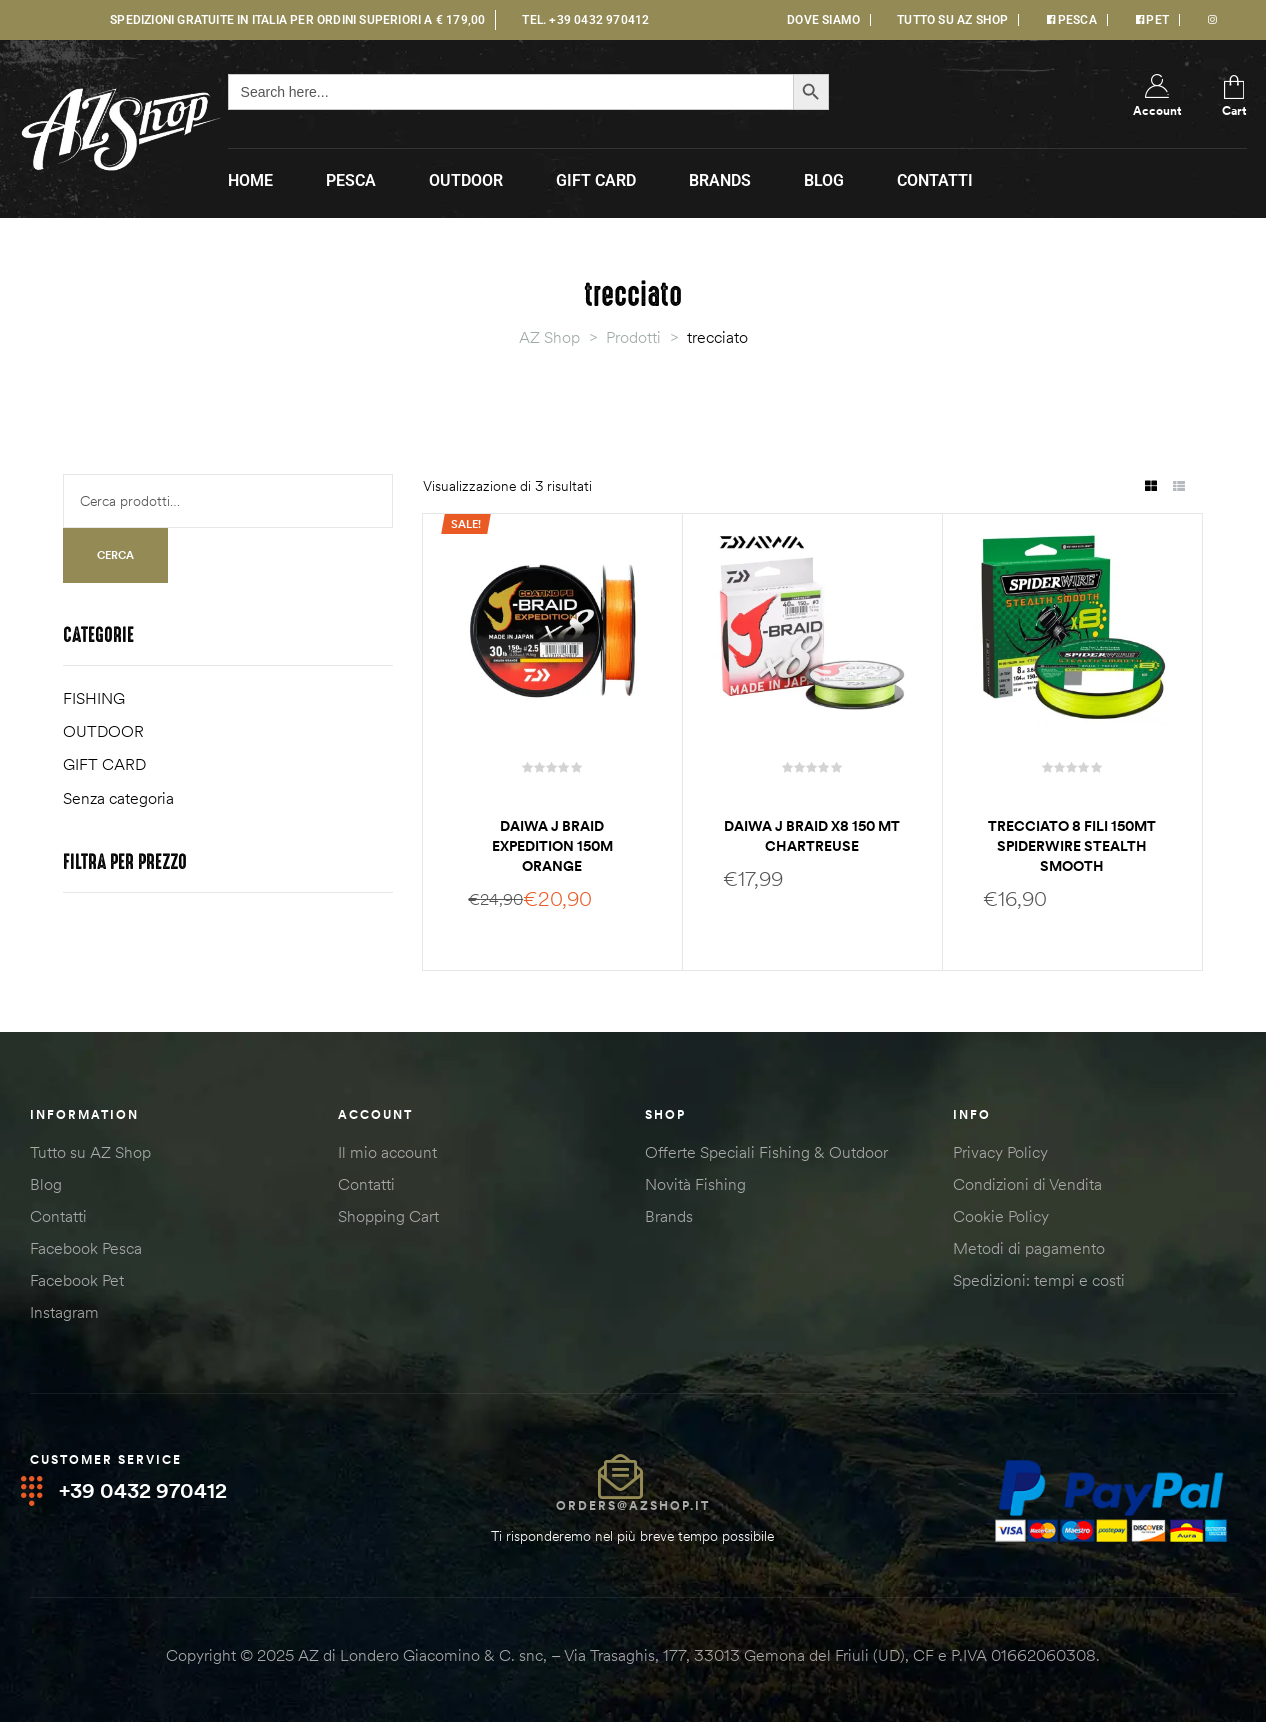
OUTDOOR (103, 731)
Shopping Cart (388, 1216)
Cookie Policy (1001, 1216)
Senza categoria (118, 798)
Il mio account (387, 1152)
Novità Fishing (695, 1184)
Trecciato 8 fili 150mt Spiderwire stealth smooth (1072, 846)
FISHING (94, 698)
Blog (46, 1184)
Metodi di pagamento (1029, 1248)
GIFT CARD (104, 764)
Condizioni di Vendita (1027, 1184)
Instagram (64, 1312)
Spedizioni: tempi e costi (1039, 1280)
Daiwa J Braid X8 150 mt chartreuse (812, 836)
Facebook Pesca (86, 1248)
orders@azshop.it (633, 1505)
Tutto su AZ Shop (90, 1152)
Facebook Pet (77, 1280)
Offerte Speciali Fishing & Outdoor (766, 1152)
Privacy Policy (1000, 1152)
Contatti (58, 1216)
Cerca (115, 555)
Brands (669, 1216)
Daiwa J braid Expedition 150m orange (552, 846)
